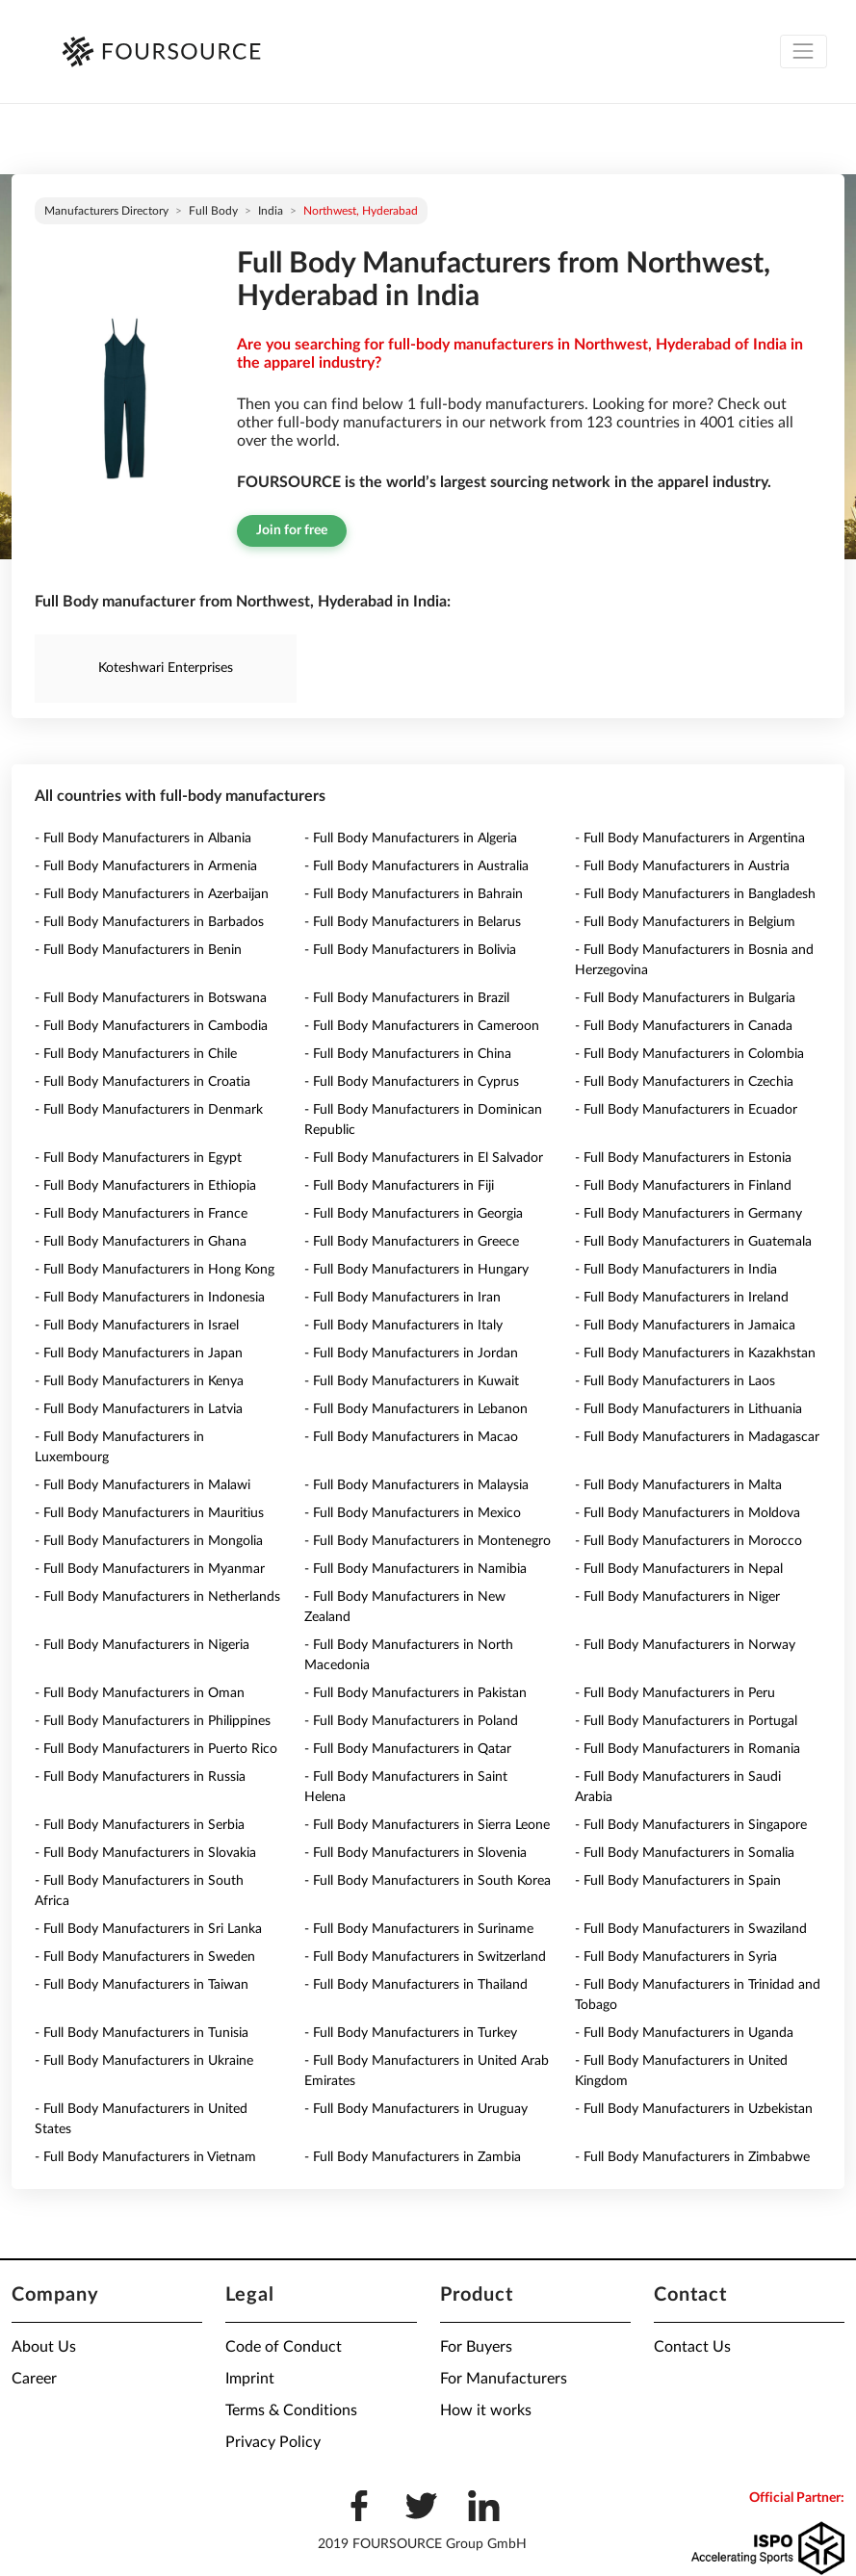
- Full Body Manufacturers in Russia (140, 1777)
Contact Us (692, 2347)
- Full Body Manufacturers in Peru (675, 1693)
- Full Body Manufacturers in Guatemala (693, 1242)
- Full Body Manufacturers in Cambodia (151, 1026)
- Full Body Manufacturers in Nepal (679, 1569)
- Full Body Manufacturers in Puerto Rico (156, 1749)
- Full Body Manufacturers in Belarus (412, 922)
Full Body (213, 211)
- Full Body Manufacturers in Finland (683, 1186)
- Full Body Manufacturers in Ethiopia (145, 1186)
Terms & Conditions (291, 2410)
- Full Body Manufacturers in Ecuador (686, 1110)
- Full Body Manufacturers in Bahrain (413, 894)
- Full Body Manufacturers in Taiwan (141, 1985)
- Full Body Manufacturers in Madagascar (697, 1437)
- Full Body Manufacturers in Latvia (139, 1409)
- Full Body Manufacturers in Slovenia (415, 1853)
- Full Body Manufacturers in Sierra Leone (427, 1825)
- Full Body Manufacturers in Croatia (142, 1082)
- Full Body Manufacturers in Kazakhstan (695, 1353)
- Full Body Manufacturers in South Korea (427, 1881)
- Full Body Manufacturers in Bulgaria (685, 998)
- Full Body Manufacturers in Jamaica (685, 1325)
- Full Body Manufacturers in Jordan (411, 1353)
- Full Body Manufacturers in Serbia (140, 1825)
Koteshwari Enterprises (165, 668)
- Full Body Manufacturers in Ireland (682, 1297)
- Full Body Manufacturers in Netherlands (157, 1597)
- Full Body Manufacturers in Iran (402, 1297)
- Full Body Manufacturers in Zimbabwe (692, 2157)
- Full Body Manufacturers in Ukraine (144, 2061)
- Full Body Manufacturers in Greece (411, 1242)
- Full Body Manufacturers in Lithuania (688, 1409)
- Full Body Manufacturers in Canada (683, 1026)
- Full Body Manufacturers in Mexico (412, 1513)
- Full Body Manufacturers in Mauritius (149, 1513)
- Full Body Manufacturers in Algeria (410, 838)
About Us (44, 2347)
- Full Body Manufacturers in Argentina (690, 838)
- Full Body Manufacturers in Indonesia (150, 1297)
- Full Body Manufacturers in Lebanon (416, 1409)
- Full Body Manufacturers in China (407, 1054)
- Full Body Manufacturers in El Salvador (423, 1158)
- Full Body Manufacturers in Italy (403, 1325)
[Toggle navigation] (803, 51)
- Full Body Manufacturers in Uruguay (416, 2109)
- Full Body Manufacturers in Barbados (149, 922)
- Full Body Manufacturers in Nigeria (142, 1645)
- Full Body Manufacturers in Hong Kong (154, 1269)
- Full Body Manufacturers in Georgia (413, 1214)
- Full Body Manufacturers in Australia (416, 866)
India (270, 211)
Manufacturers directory (106, 211)
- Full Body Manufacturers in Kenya (139, 1381)
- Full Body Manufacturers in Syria (676, 1957)
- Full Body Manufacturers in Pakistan (415, 1693)
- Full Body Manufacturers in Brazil (406, 998)
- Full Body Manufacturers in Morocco (688, 1541)
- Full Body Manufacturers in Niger (677, 1597)
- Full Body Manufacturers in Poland (411, 1721)
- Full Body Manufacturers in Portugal (686, 1721)
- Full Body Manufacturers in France (141, 1214)
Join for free (291, 530)
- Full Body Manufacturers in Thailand (416, 1985)
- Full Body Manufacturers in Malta (678, 1485)
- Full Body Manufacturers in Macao (411, 1437)
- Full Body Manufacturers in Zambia (412, 2157)
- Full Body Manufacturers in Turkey (410, 2033)
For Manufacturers (503, 2378)
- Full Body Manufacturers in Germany (688, 1214)
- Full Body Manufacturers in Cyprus (411, 1082)
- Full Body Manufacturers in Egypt (138, 1158)
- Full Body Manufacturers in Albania (143, 838)
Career (34, 2378)
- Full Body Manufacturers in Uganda (684, 2033)
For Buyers (476, 2347)
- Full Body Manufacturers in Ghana (140, 1242)
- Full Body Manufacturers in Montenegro (427, 1541)
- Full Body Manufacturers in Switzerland (425, 1957)
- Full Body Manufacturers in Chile (136, 1054)
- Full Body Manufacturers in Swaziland (691, 1929)
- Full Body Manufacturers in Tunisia (141, 2033)
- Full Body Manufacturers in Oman (140, 1693)
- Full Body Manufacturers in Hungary (416, 1269)
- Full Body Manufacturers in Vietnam (145, 2157)
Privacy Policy (273, 2442)
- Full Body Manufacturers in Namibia (415, 1569)
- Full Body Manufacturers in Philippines (153, 1721)
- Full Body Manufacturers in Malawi (142, 1485)
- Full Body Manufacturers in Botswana (151, 998)
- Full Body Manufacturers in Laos (675, 1381)
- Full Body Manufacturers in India (676, 1269)
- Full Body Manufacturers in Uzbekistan (694, 2109)
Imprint (249, 2378)
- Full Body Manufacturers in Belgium (685, 922)
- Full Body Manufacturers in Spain (678, 1881)
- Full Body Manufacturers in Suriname (418, 1929)
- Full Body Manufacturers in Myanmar (150, 1569)
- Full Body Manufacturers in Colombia (689, 1054)
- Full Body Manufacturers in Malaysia (416, 1485)
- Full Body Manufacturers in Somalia (684, 1853)
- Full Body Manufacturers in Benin (138, 950)
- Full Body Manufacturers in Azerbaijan (152, 894)
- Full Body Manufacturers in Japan (139, 1353)
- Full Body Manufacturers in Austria (682, 866)
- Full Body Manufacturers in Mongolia (149, 1541)
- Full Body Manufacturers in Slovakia (145, 1853)
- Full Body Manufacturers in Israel (137, 1325)
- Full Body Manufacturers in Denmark (149, 1110)
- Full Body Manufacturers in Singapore (691, 1825)
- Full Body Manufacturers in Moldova (687, 1513)
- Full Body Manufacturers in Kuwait (411, 1381)
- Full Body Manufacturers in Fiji (399, 1186)
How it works (486, 2410)
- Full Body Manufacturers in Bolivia (410, 950)
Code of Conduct (283, 2347)
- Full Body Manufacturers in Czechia (684, 1082)
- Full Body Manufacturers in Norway (685, 1645)
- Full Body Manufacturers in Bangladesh (695, 894)
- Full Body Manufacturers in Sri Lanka (148, 1929)
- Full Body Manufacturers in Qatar (407, 1749)
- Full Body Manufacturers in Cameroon (421, 1026)
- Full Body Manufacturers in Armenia (146, 866)
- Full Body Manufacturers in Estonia (683, 1158)
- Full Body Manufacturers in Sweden (145, 1957)
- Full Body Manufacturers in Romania (687, 1749)
